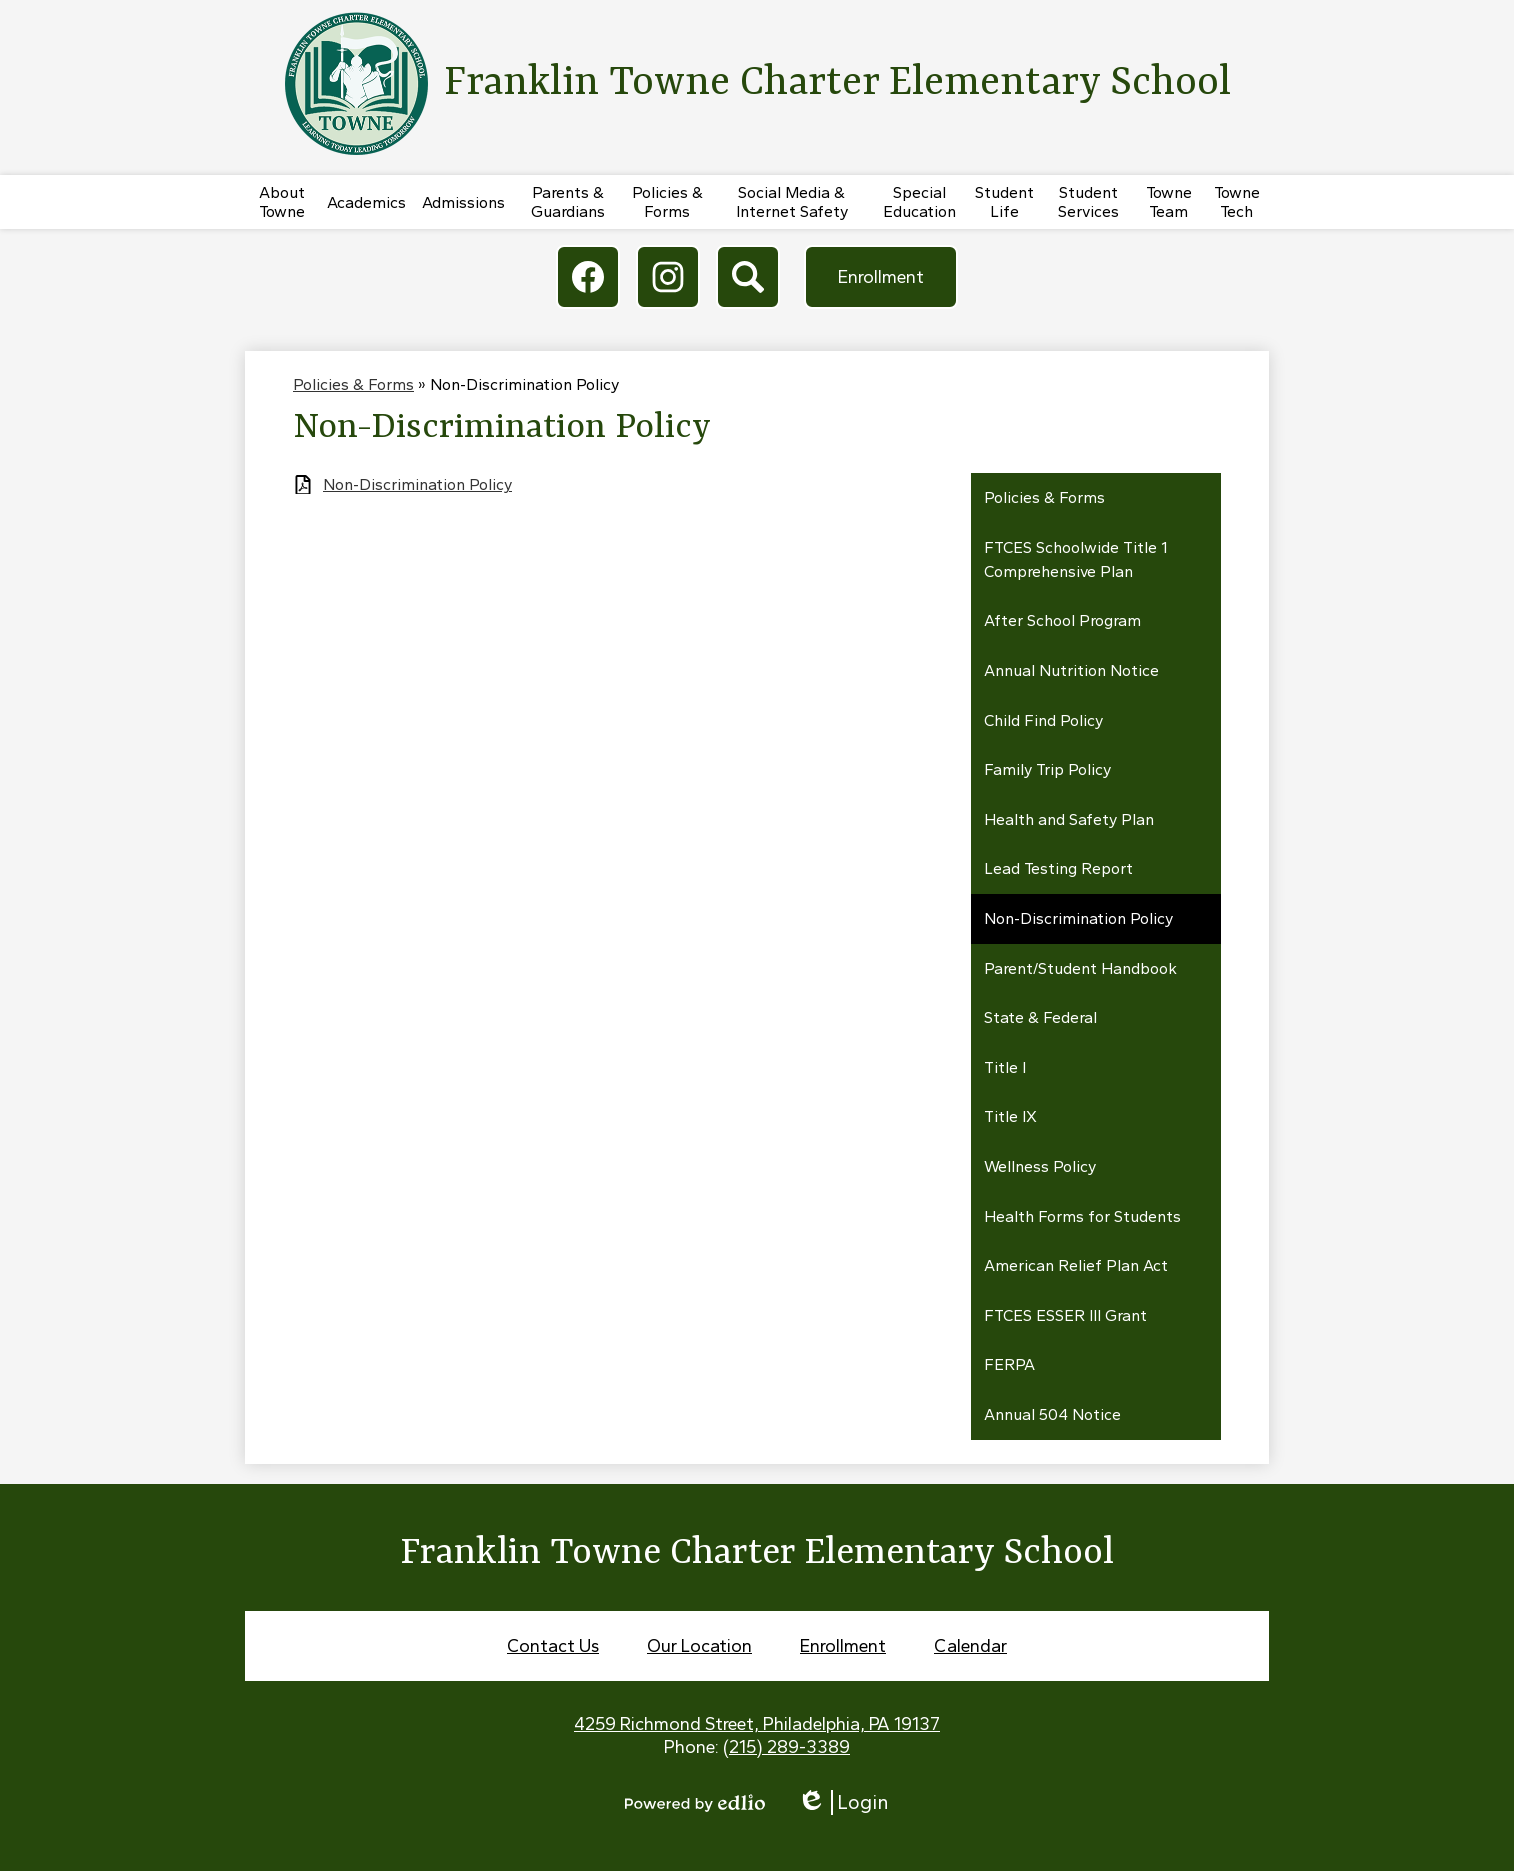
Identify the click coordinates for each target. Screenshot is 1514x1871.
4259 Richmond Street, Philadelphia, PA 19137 (757, 1724)
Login (843, 1802)
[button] (282, 202)
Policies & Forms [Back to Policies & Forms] (353, 384)
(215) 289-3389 (786, 1747)
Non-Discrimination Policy (417, 484)
